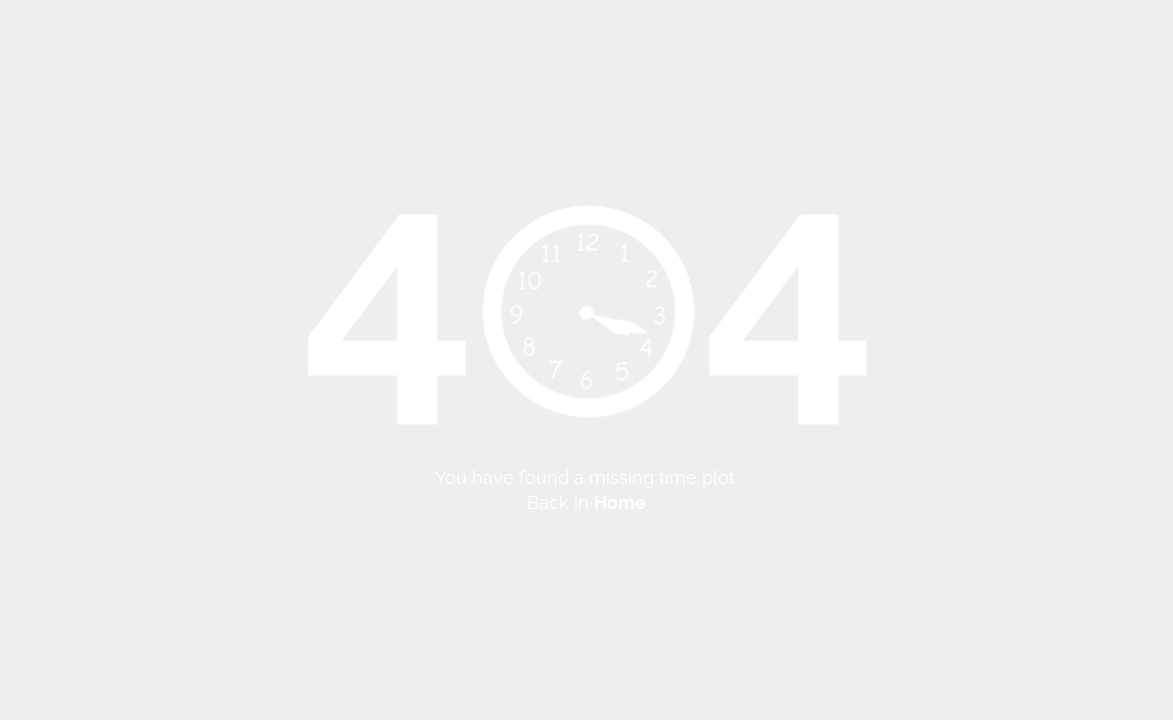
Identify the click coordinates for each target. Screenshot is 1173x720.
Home (620, 502)
